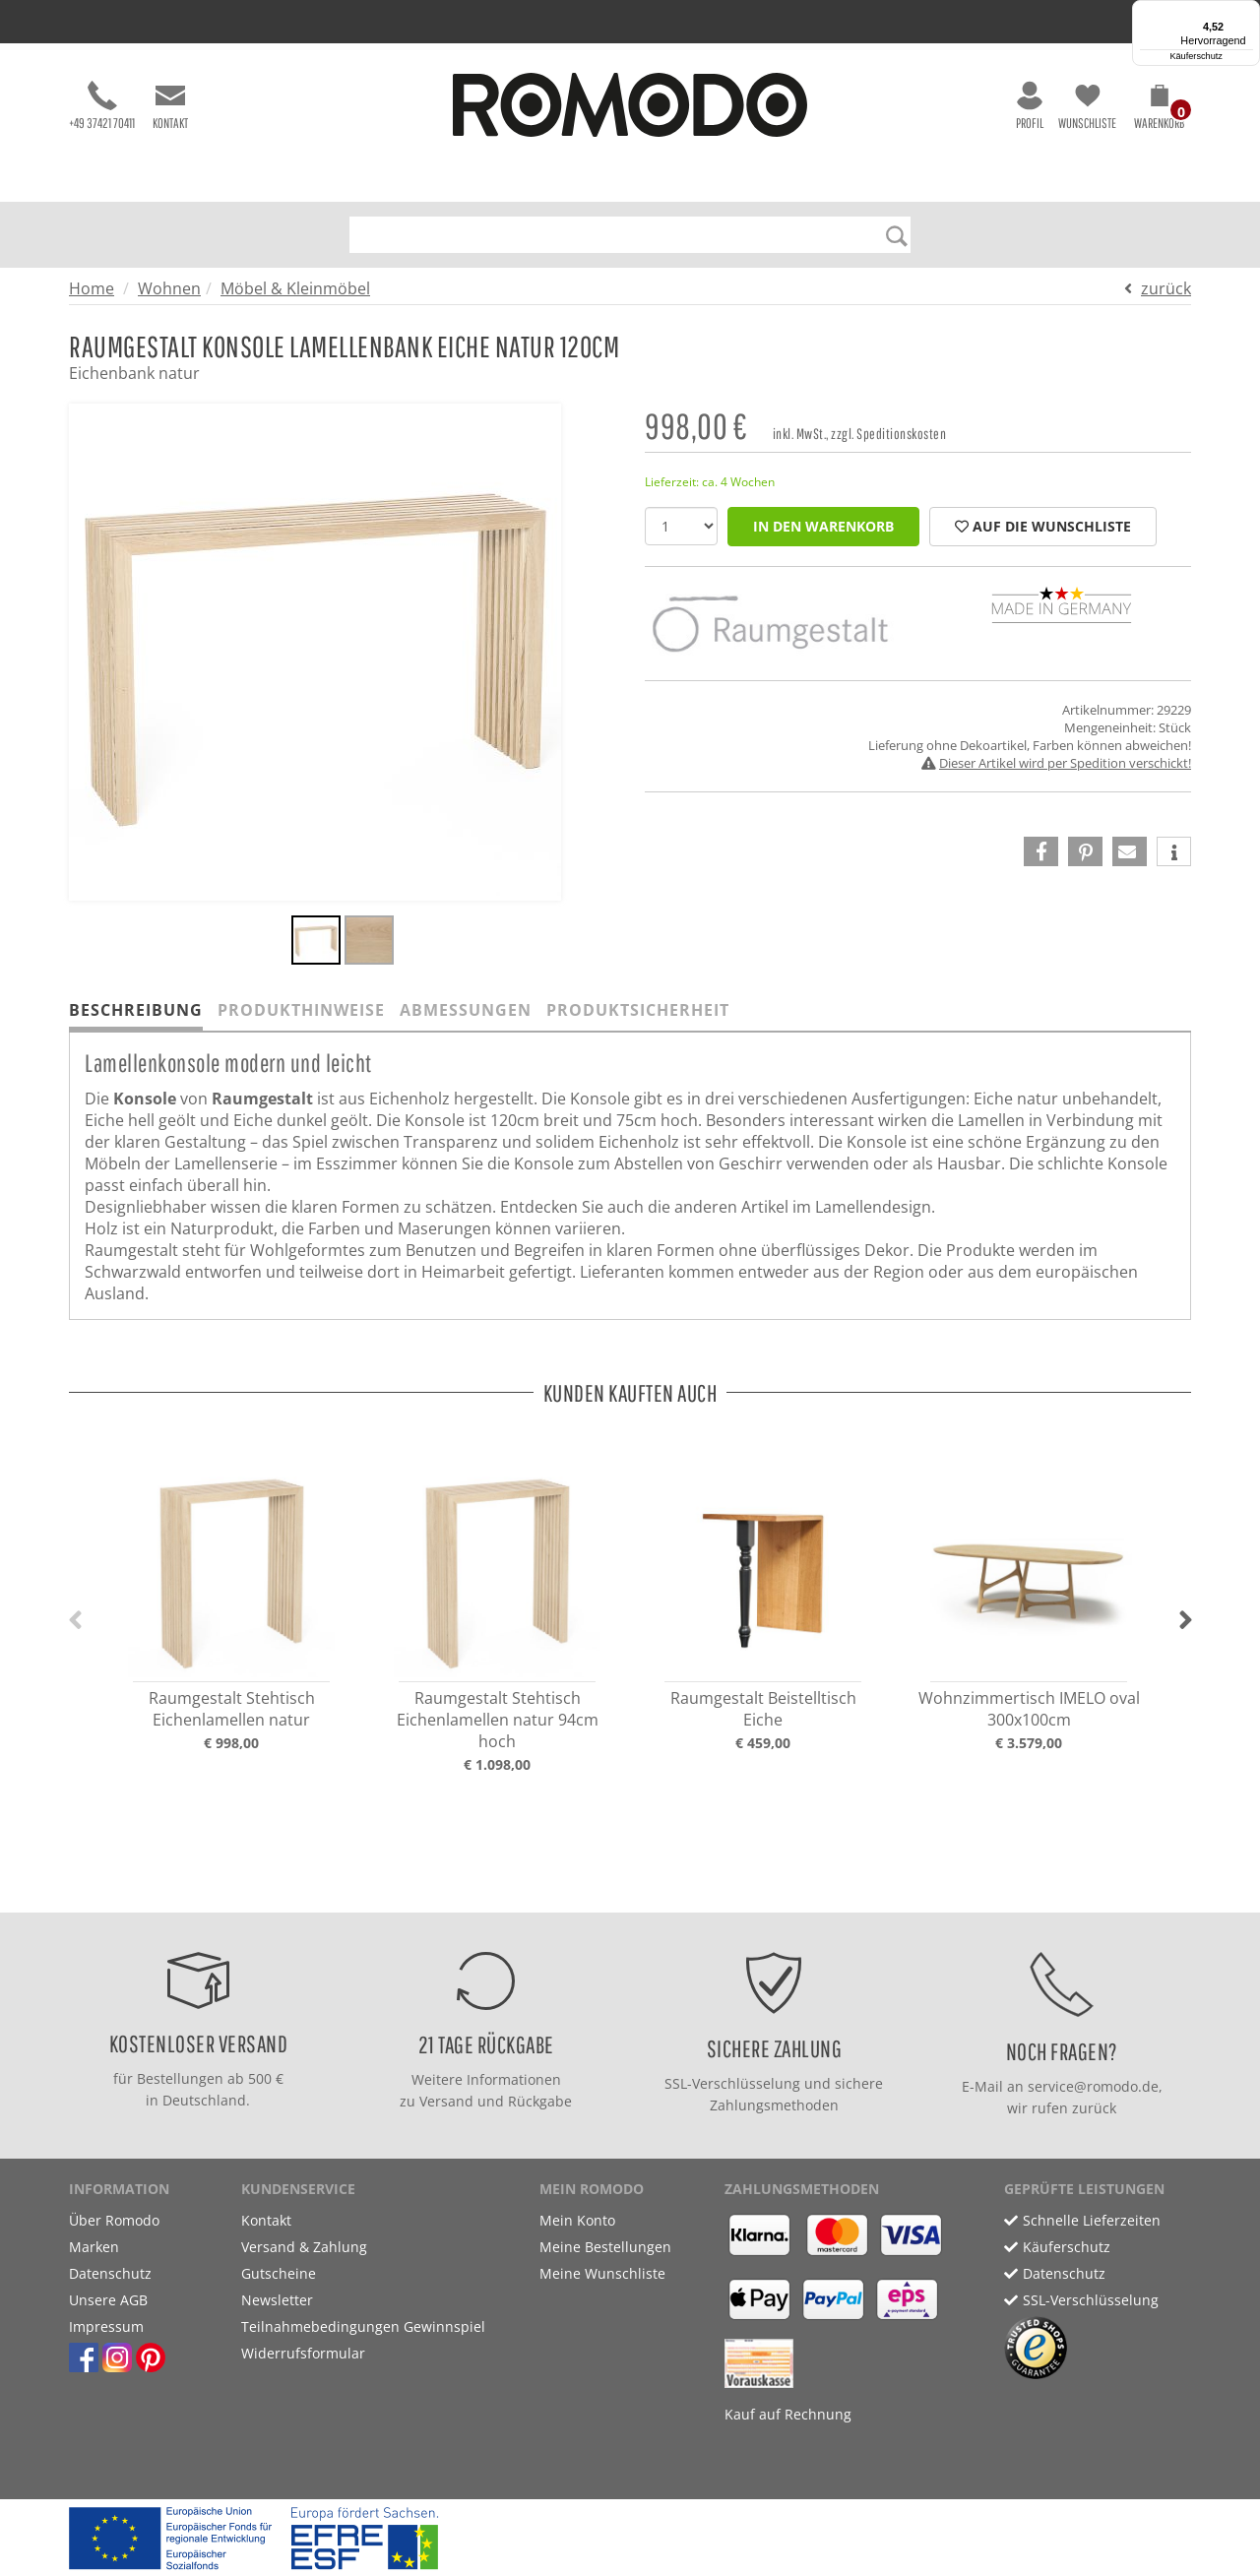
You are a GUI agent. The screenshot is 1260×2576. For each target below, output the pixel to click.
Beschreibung (136, 1010)
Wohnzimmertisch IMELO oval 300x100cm (1029, 1708)
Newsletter (277, 2300)
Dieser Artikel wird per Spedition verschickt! (1065, 763)
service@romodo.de (1093, 2086)
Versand (446, 2101)
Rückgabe (540, 2101)
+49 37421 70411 (102, 106)
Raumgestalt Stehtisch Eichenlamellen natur (232, 1708)
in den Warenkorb (823, 526)
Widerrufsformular (303, 2353)
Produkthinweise (301, 1010)
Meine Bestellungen (605, 2246)
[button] (1159, 110)
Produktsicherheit (637, 1010)
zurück (1166, 288)
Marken (94, 2246)
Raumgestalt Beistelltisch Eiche (763, 1708)
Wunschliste (1087, 106)
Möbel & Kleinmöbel (295, 288)
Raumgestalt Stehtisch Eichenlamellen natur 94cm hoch (497, 1719)
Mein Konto (577, 2220)
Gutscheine (278, 2273)
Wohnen (169, 288)
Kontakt (170, 106)
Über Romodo (114, 2220)
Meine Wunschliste (602, 2273)
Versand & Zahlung (304, 2246)
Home (91, 288)
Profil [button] (1029, 106)
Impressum (106, 2326)
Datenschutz (110, 2273)
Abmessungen (466, 1010)
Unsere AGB (108, 2300)
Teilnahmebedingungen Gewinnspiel (363, 2326)
